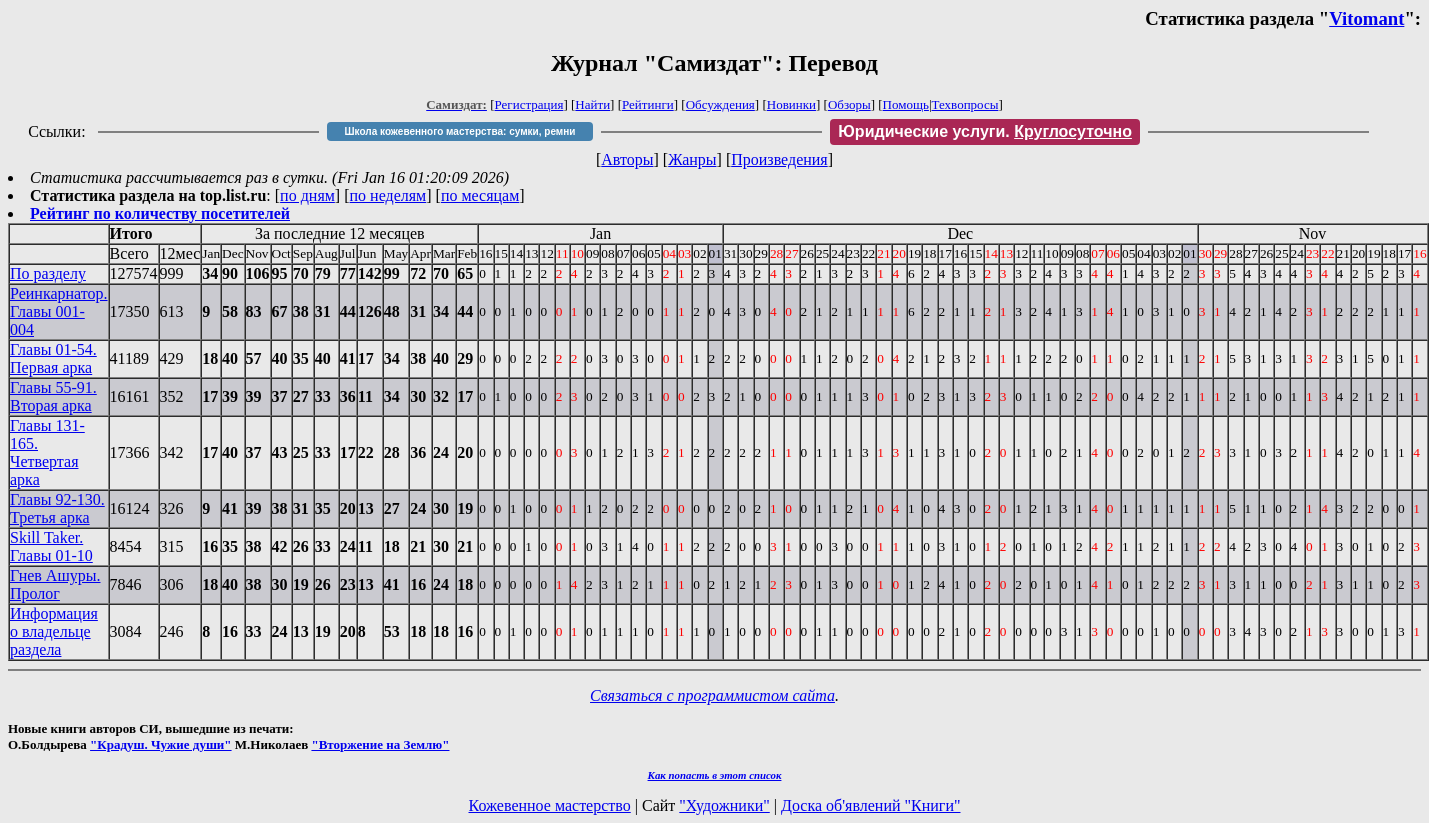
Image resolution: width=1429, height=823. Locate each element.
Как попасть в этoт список (715, 775)
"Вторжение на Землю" (380, 744)
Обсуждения (720, 104)
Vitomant (1366, 18)
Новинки (791, 104)
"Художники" (724, 805)
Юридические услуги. (985, 131)
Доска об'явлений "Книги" (871, 805)
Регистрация (529, 104)
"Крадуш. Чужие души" (161, 744)
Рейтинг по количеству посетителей (160, 213)
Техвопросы (965, 104)
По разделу (48, 273)
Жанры (692, 159)
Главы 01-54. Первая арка (53, 358)
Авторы (627, 159)
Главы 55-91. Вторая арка (53, 396)
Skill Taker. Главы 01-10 (51, 546)
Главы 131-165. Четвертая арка (47, 452)
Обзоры (849, 104)
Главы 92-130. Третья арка (57, 508)
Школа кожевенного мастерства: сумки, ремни (460, 131)
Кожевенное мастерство (550, 805)
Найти (592, 104)
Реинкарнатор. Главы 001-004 (59, 311)
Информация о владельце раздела (54, 631)
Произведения (779, 159)
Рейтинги (648, 104)
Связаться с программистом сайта (712, 695)
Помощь (906, 104)
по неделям (388, 195)
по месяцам (480, 195)
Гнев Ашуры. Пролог (55, 584)
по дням (307, 195)
